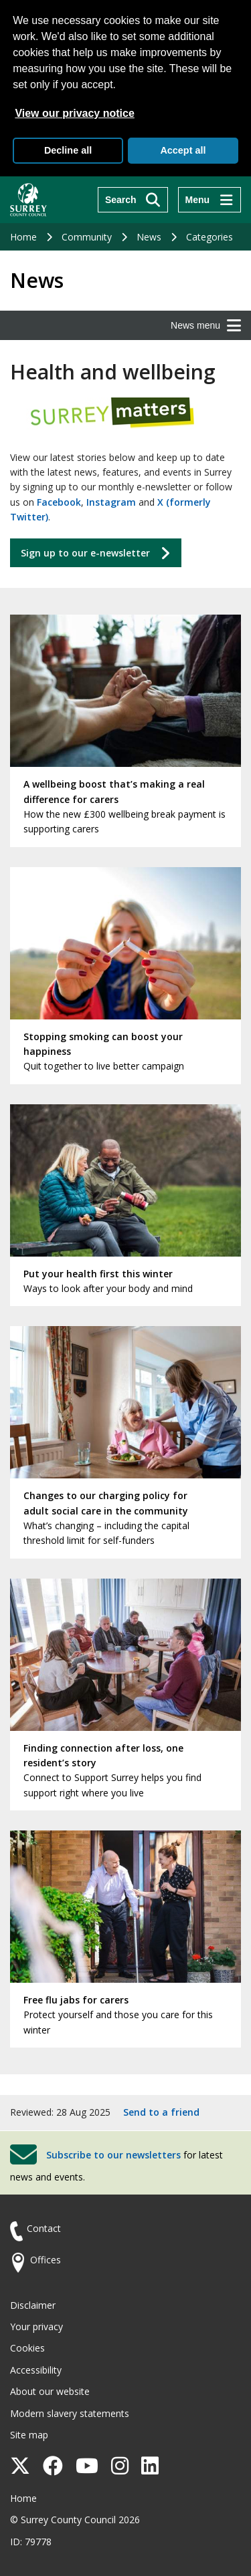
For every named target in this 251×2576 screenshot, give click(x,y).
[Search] (133, 199)
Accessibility (36, 2370)
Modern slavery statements (69, 2413)
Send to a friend (161, 2112)
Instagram (111, 502)
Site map (29, 2434)
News (149, 236)
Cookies (27, 2348)
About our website (50, 2391)
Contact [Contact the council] (44, 2228)
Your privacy (36, 2326)
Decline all (68, 150)
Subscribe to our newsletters (113, 2154)
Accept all (182, 150)
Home (23, 236)
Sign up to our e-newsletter (85, 552)
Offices (45, 2259)
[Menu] (209, 199)
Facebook (59, 502)
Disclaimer (33, 2305)
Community (87, 236)
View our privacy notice (74, 113)
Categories (209, 236)
